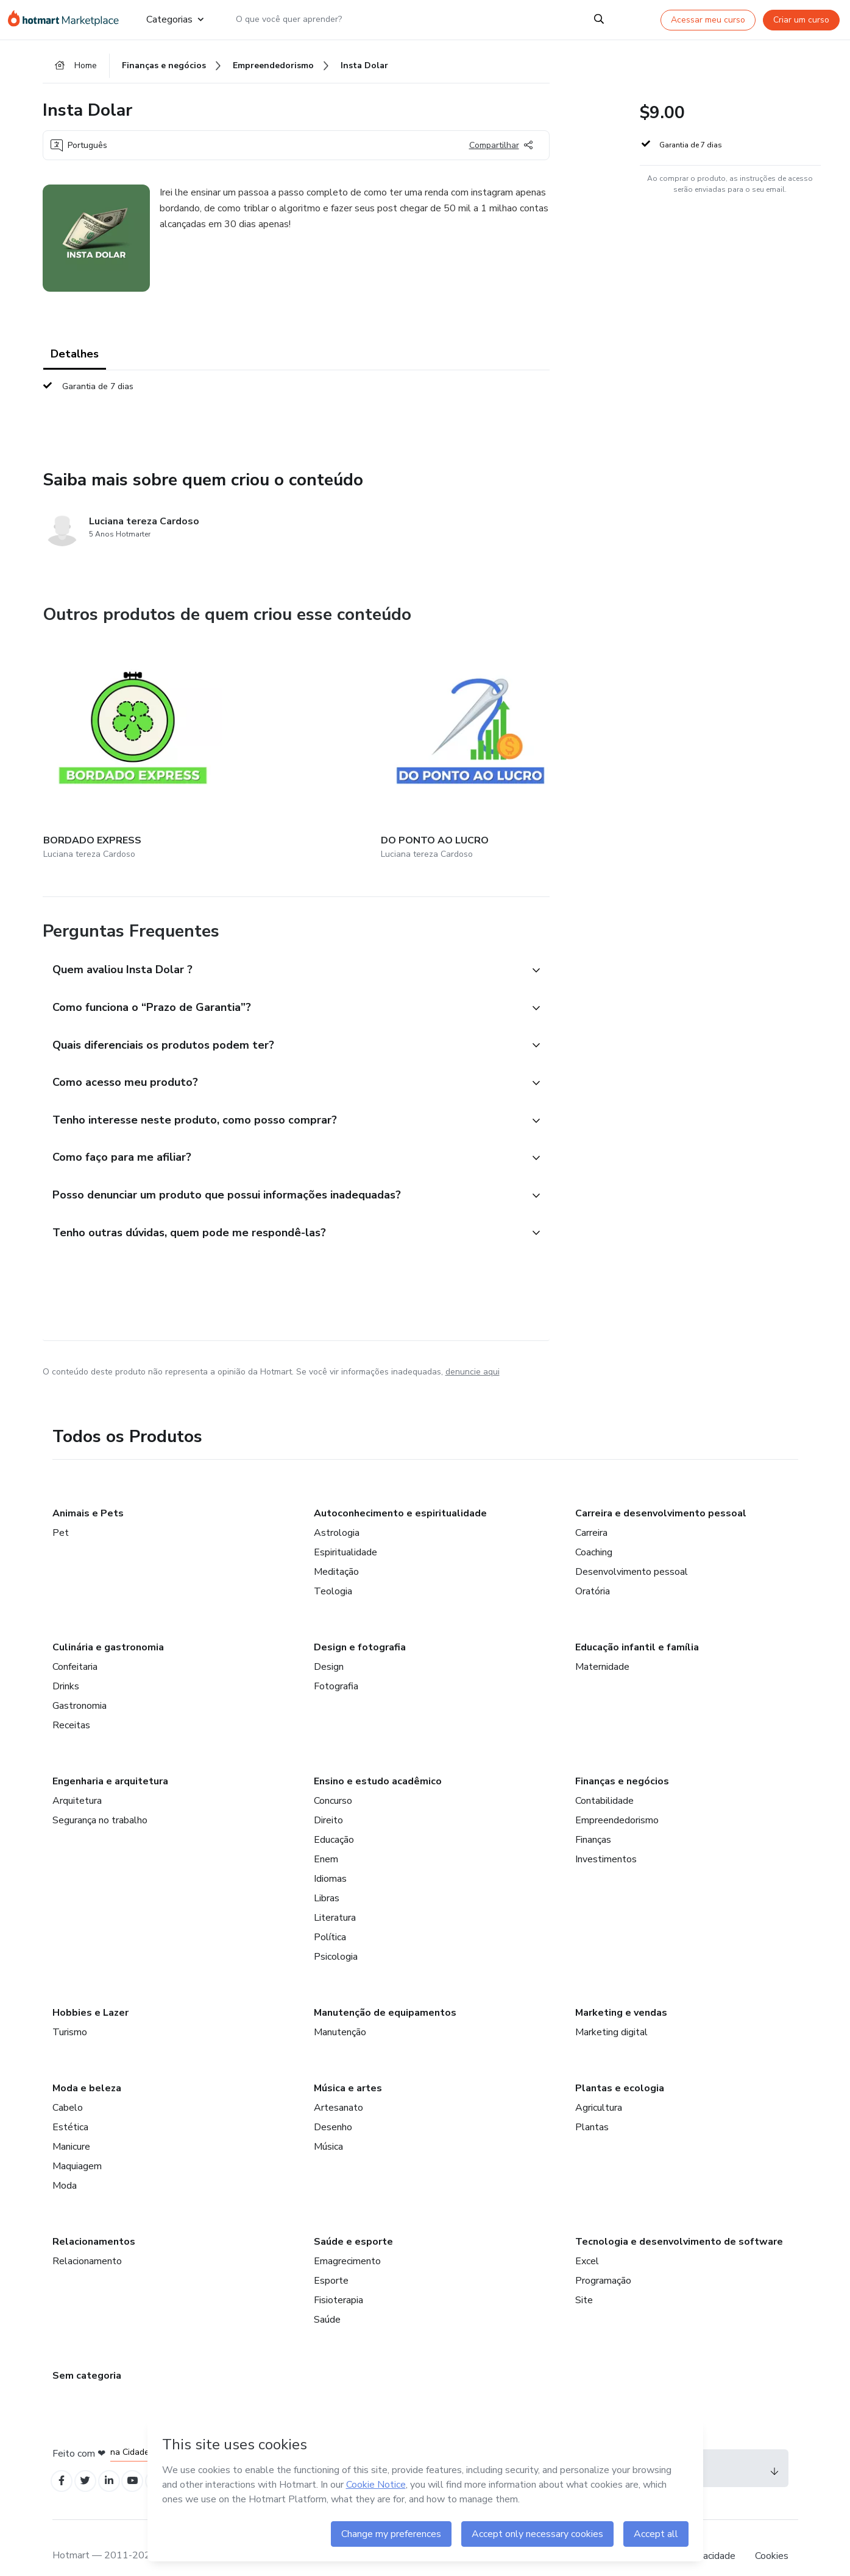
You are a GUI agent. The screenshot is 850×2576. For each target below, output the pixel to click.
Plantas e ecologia (619, 2068)
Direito (328, 1800)
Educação (334, 1819)
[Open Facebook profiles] (63, 2462)
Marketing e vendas (621, 1992)
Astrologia (336, 1512)
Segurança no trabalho (99, 1800)
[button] (283, 930)
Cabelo (67, 2087)
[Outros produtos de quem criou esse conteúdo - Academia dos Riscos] (400, 734)
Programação (603, 2260)
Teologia (333, 1571)
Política (330, 1917)
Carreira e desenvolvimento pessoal (660, 1493)
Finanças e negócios (622, 1761)
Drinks (65, 1666)
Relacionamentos (93, 2221)
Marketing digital (611, 2012)
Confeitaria (74, 1646)
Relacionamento (87, 2241)
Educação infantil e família (637, 1627)
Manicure (71, 2126)
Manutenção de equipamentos (385, 1992)
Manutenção (340, 2012)
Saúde (327, 2299)
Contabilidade (604, 1780)
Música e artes (348, 2068)
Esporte (331, 2260)
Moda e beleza (86, 2068)
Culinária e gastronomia (108, 1627)
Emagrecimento (347, 2241)
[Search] (599, 19)
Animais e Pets (88, 1493)
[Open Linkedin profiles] (117, 2462)
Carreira (591, 1512)
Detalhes (75, 359)
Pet (60, 1512)
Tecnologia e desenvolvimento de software (679, 2221)
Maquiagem (77, 2146)
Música (328, 2126)
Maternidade (602, 1646)
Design (329, 1646)
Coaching (593, 1532)
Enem (326, 1839)
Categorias (174, 19)
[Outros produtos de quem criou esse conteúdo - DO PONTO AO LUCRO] (255, 734)
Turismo (69, 2012)
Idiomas (330, 1858)
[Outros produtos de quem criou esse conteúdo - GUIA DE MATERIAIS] (545, 734)
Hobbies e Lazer (90, 1992)
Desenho (333, 2107)
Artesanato (338, 2087)
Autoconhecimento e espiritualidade (400, 1493)
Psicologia (336, 1936)
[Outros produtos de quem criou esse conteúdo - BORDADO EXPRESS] (110, 734)
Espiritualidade (345, 1532)
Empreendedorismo (617, 1800)
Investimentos (606, 1839)
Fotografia (336, 1666)
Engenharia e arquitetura (110, 1761)
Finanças (593, 1819)
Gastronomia (79, 1685)
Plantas (592, 2107)
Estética (70, 2107)
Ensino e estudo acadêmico (378, 1761)
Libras (326, 1878)
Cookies (771, 2539)
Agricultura (598, 2087)
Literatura (335, 1897)
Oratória (592, 1571)
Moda (64, 2165)
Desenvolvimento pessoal (631, 1551)
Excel (587, 2241)
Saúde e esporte (353, 2221)
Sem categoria (86, 2355)
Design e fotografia (360, 1627)
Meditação (336, 1551)
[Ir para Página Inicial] (66, 19)
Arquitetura (77, 1780)
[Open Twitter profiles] (89, 2462)
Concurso (333, 1780)
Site (584, 2280)
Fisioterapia (338, 2280)
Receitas (71, 1705)
